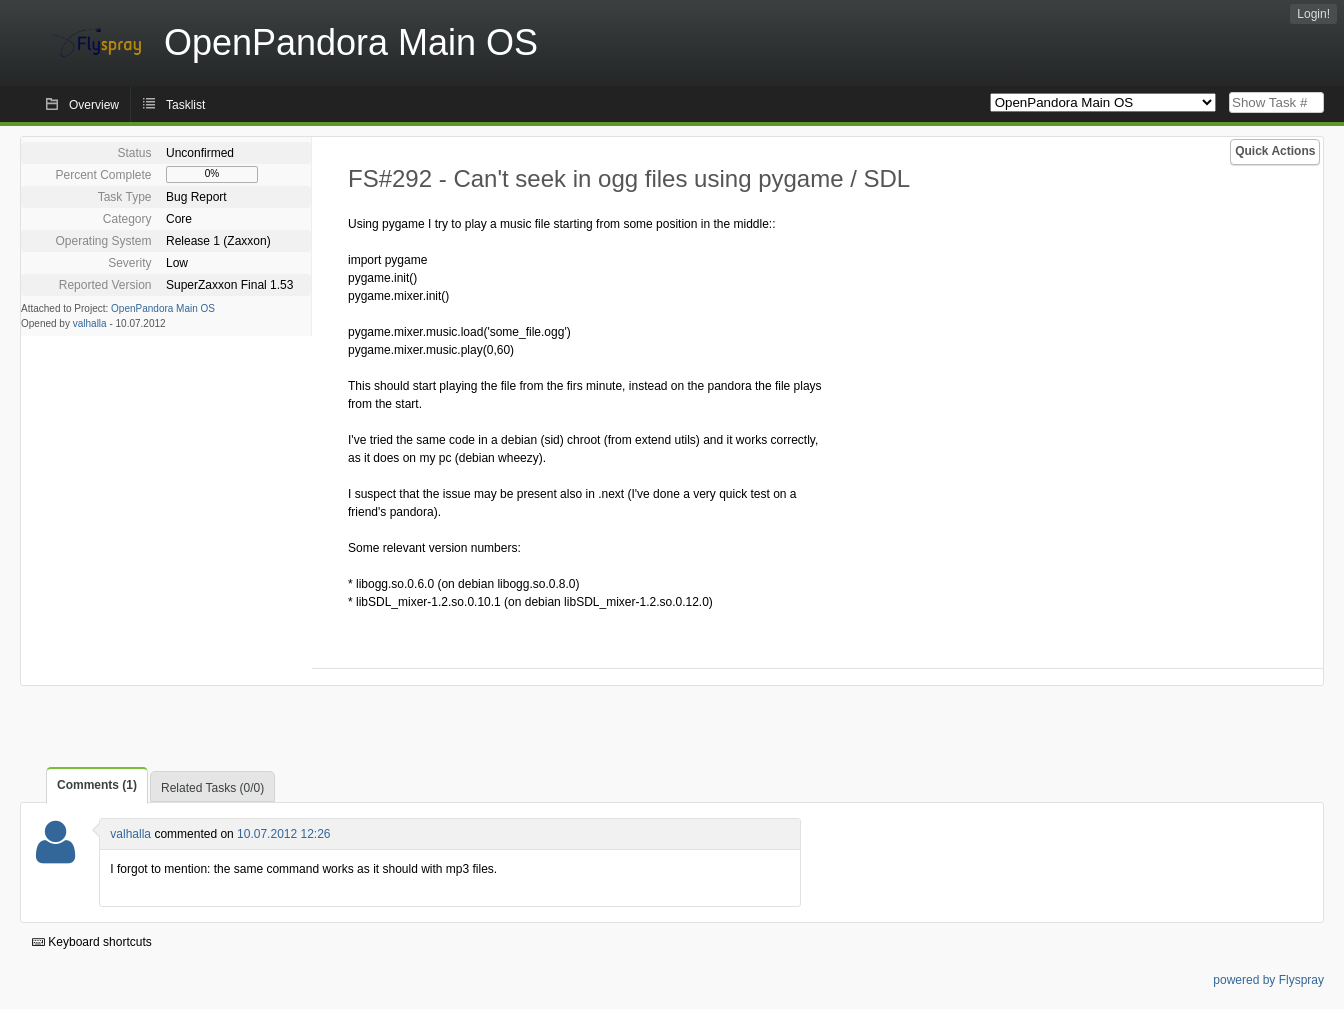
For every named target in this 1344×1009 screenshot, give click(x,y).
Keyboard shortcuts (92, 942)
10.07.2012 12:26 (283, 834)
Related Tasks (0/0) (212, 788)
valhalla (90, 323)
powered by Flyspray (1268, 980)
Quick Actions (1275, 151)
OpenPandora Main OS (163, 308)
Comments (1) (97, 785)
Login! (1313, 14)
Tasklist (185, 105)
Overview (94, 105)
